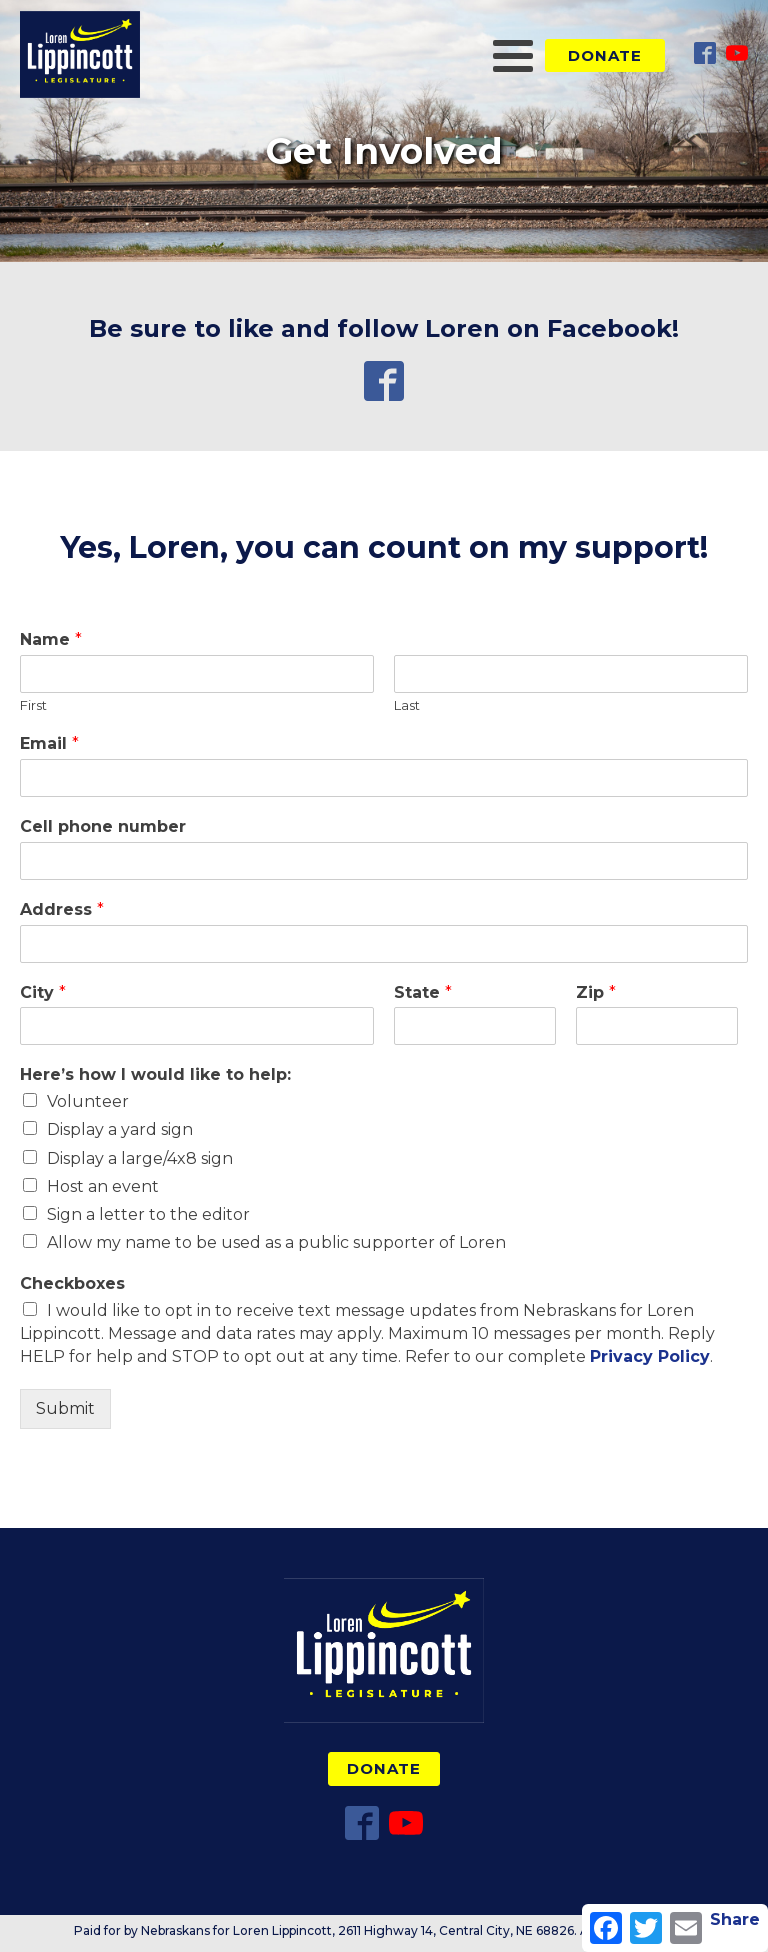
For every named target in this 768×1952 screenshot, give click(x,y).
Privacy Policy (650, 1356)
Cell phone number (103, 826)
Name (51, 639)
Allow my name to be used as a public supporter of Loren (276, 1242)
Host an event (103, 1186)
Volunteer (88, 1101)
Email (49, 743)
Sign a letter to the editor (148, 1214)
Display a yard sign (120, 1129)
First (33, 705)
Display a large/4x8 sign (140, 1158)
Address (62, 909)
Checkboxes (72, 1283)
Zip (596, 992)
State (423, 992)
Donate (605, 55)
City (43, 992)
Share (735, 1919)
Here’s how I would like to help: (155, 1074)
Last (407, 705)
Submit (65, 1408)
